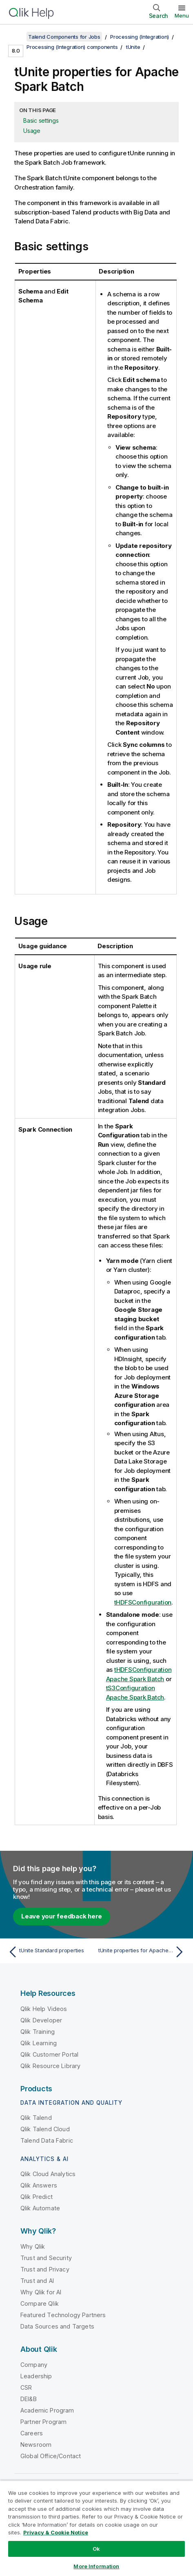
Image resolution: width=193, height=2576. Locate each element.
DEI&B (28, 2398)
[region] (96, 2528)
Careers (31, 2433)
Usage (31, 130)
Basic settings (41, 120)
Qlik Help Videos (43, 2008)
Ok (96, 2548)
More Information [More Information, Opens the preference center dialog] (96, 2566)
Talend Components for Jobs (64, 36)
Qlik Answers (38, 2185)
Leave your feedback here (61, 1916)
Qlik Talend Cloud (45, 2129)
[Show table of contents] (16, 36)
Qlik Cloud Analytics (47, 2173)
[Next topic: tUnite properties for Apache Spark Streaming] (142, 1952)
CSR (26, 2387)
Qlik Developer (41, 2020)
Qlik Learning (38, 2043)
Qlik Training (37, 2031)
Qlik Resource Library (50, 2065)
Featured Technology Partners (63, 2314)
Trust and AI (37, 2280)
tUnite (133, 47)
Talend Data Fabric (46, 2140)
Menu (182, 15)
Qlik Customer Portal (49, 2054)
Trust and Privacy (44, 2269)
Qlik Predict (36, 2196)
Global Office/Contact (50, 2455)
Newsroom (35, 2444)
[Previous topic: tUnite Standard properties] (50, 1952)
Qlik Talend (36, 2117)
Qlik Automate (40, 2208)
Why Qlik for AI (40, 2292)
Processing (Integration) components (72, 47)
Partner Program (43, 2421)
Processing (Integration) (139, 36)
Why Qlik (32, 2246)
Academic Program (47, 2410)
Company (33, 2364)
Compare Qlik (39, 2303)
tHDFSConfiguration (143, 1602)
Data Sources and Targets (57, 2326)
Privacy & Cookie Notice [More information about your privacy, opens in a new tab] (55, 2532)
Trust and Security (46, 2257)
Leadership (36, 2376)
